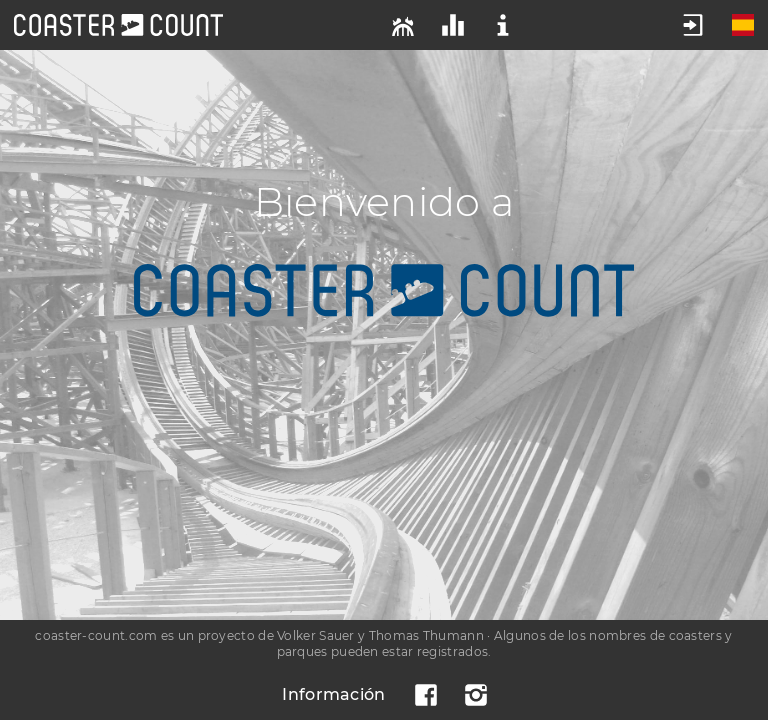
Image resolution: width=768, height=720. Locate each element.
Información (333, 694)
